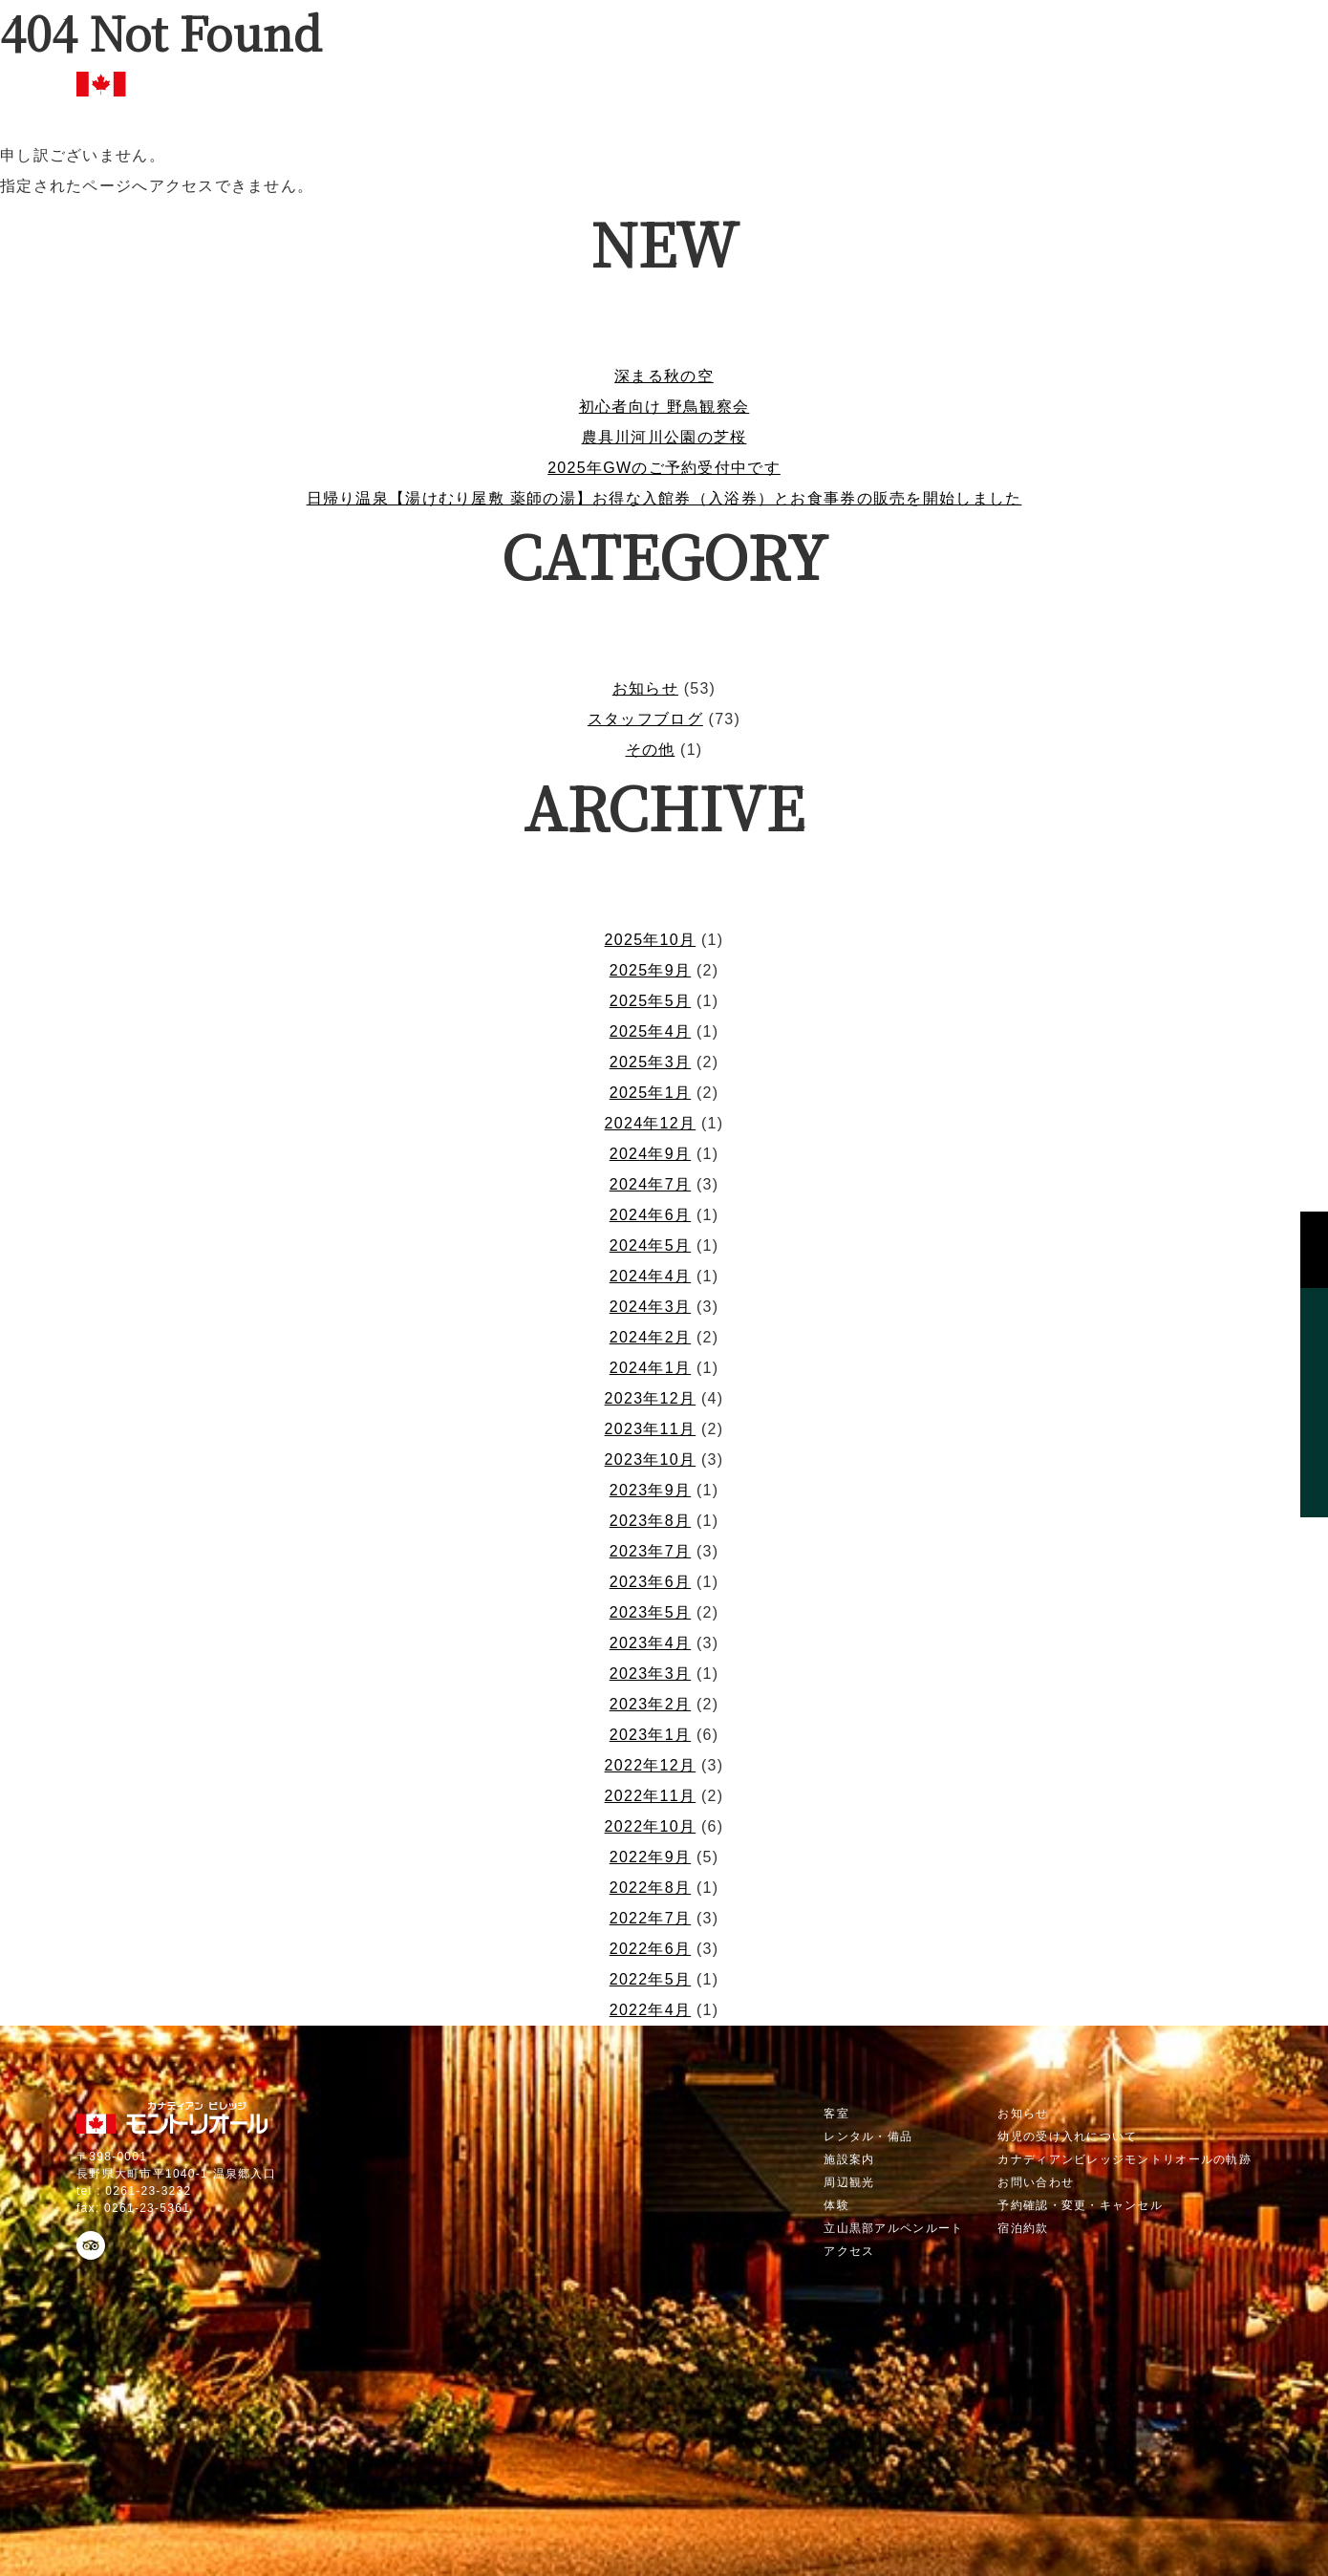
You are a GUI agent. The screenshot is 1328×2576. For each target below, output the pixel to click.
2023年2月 (650, 1704)
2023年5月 (650, 1612)
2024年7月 (650, 1184)
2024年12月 (650, 1123)
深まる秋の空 (664, 376)
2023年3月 (650, 1673)
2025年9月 (650, 970)
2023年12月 (650, 1398)
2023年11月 (650, 1429)
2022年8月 (650, 1887)
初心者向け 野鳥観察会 (664, 406)
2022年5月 (650, 1979)
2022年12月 (650, 1765)
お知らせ (645, 688)
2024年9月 (650, 1154)
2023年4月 (650, 1643)
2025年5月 (650, 1001)
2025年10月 (650, 940)
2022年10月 (650, 1826)
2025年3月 (650, 1062)
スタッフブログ (645, 719)
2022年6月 (650, 1949)
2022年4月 (650, 2010)
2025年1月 (650, 1092)
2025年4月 (650, 1031)
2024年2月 (650, 1337)
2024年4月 (650, 1276)
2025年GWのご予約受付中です (664, 468)
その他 (650, 749)
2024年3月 (650, 1307)
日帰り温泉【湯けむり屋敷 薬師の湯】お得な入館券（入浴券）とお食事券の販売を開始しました (664, 498)
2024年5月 (650, 1245)
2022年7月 (650, 1918)
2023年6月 (650, 1582)
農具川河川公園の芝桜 (664, 437)
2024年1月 (650, 1368)
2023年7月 (650, 1551)
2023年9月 (650, 1490)
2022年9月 (650, 1857)
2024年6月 (650, 1215)
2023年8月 (650, 1521)
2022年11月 (650, 1796)
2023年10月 (650, 1459)
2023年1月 (650, 1735)
